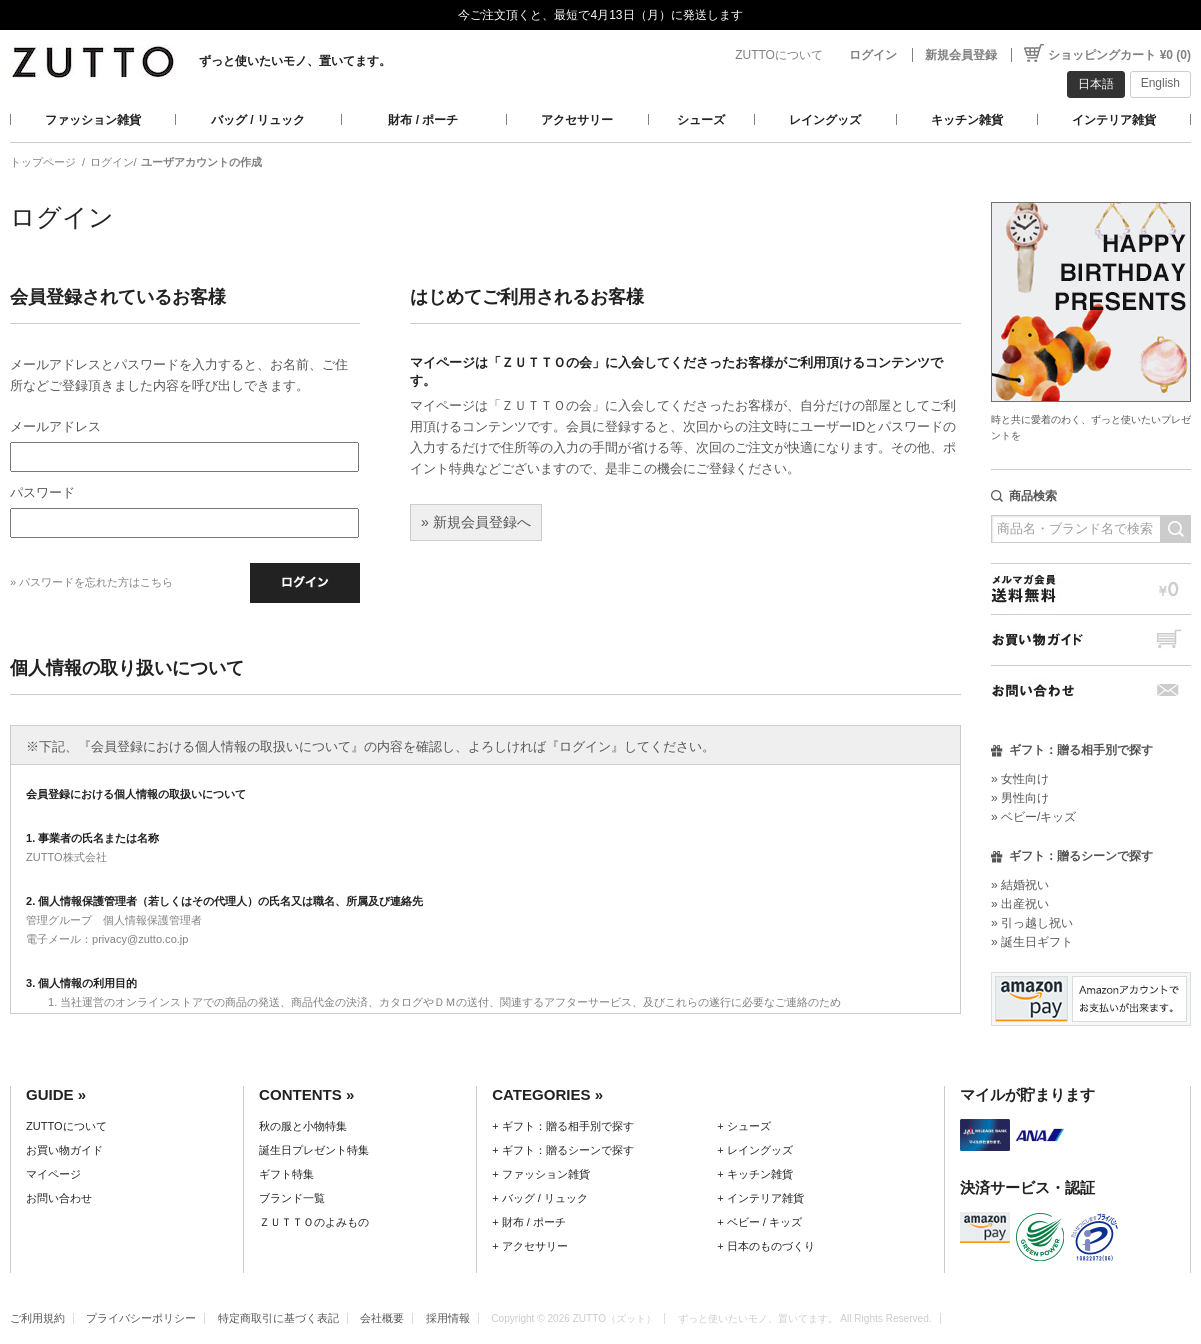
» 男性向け (1020, 798)
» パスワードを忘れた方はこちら (91, 582)
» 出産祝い (1020, 904)
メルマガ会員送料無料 (1091, 588)
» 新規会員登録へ (476, 522)
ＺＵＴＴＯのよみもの (314, 1222)
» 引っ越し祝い (1032, 923)
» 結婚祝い (1020, 885)
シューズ (701, 120)
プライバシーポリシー (141, 1318)
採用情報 (448, 1318)
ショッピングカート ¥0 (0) (1119, 55)
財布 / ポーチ (423, 120)
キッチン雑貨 (967, 120)
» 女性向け (1020, 779)
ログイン (873, 55)
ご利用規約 (37, 1318)
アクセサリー (577, 120)
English (1160, 83)
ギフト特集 (286, 1174)
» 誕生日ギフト (1032, 942)
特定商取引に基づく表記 (278, 1318)
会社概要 (382, 1318)
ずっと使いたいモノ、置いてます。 (295, 61)
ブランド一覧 (292, 1198)
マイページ (53, 1174)
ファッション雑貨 (93, 120)
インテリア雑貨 (1114, 120)
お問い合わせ (1091, 690)
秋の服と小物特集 (303, 1126)
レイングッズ (825, 120)
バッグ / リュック (258, 120)
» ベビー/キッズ (1033, 817)
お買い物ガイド (1091, 639)
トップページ (43, 162)
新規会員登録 (961, 55)
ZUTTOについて (779, 55)
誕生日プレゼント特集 (314, 1150)
